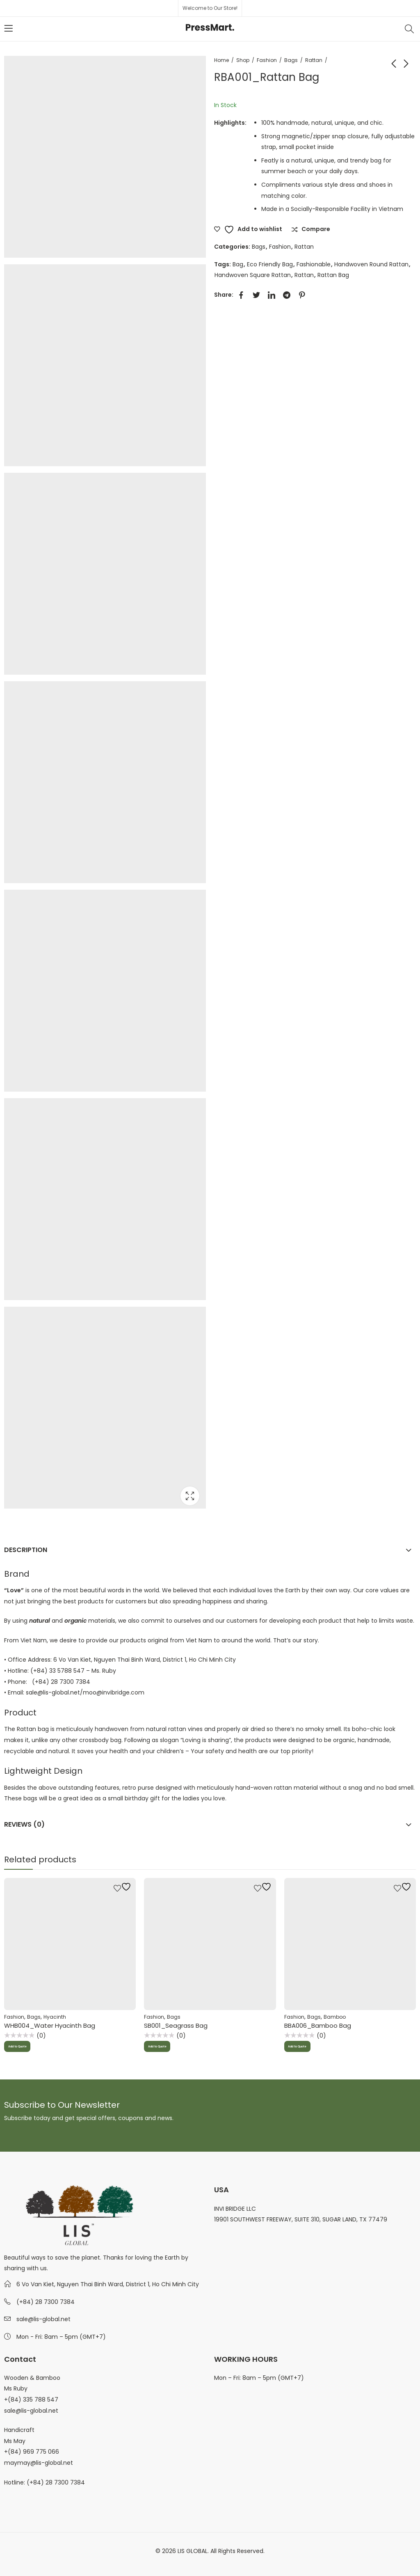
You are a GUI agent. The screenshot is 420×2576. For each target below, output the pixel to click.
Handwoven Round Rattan (371, 264)
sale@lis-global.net (43, 2319)
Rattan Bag (333, 275)
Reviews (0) (24, 1824)
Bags (291, 60)
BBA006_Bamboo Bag (317, 2025)
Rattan (313, 60)
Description (25, 1550)
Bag (238, 264)
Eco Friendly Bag (270, 264)
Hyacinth (54, 2016)
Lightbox (189, 1495)
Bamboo (335, 2016)
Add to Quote (24, 2047)
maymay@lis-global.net (38, 2463)
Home (221, 60)
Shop (242, 60)
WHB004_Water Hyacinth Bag (49, 2025)
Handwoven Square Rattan (253, 275)
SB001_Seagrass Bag (176, 2025)
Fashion (267, 60)
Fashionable (314, 264)
